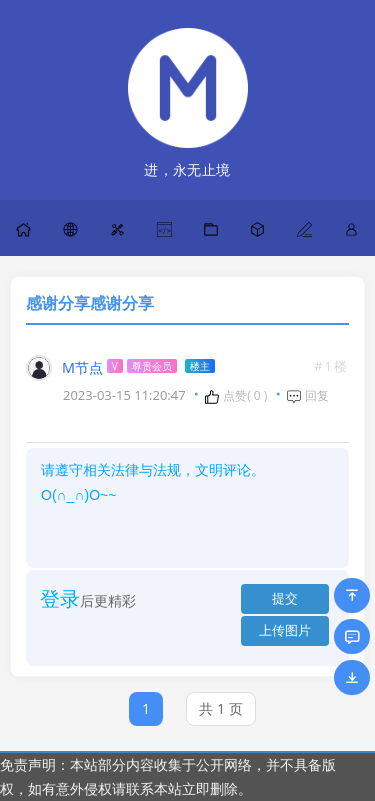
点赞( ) (235, 396)
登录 (60, 598)
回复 (307, 396)
